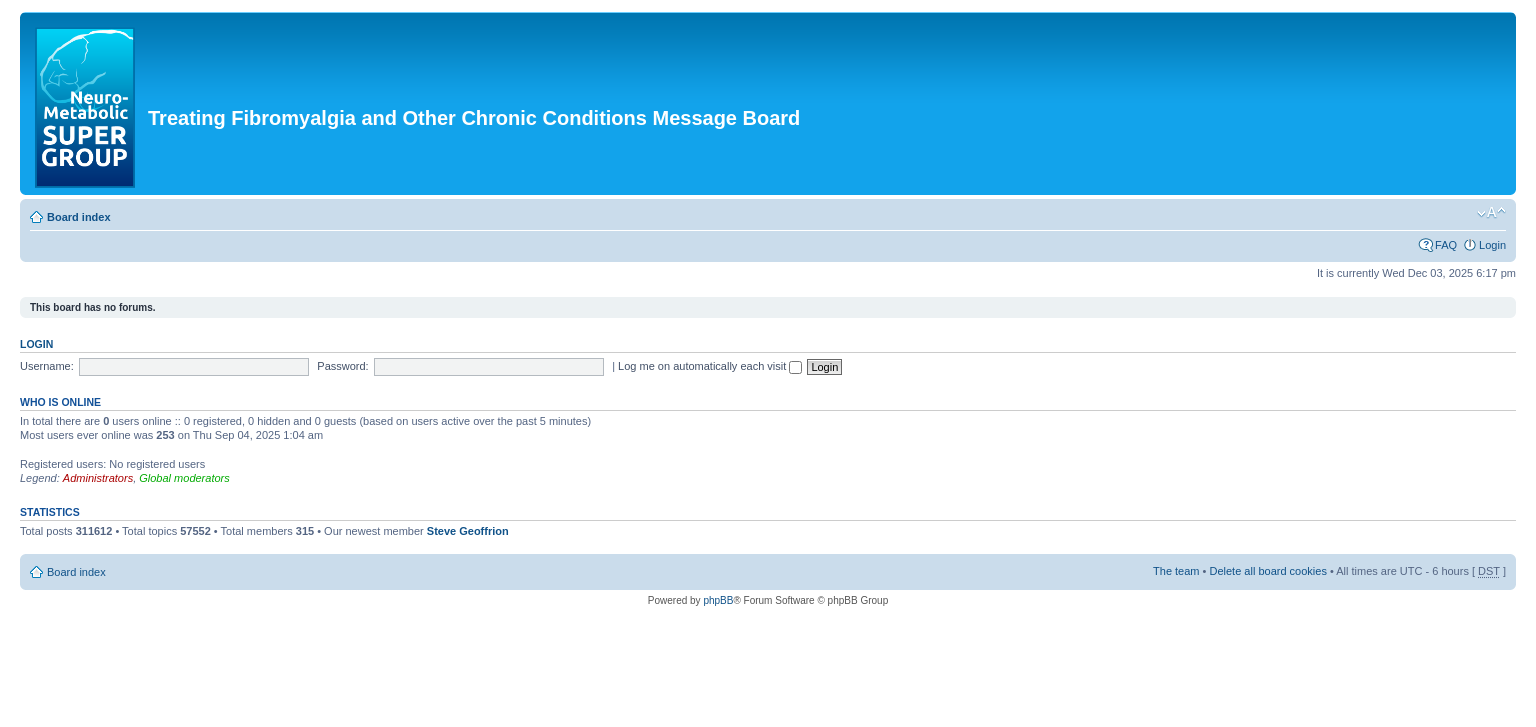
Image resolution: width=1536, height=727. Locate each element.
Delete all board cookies (1267, 571)
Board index (79, 217)
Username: (47, 366)
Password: (342, 366)
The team (1176, 571)
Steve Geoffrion (468, 531)
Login (1492, 245)
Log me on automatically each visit (710, 366)
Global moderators (184, 478)
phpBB (718, 600)
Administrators (98, 478)
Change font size (1491, 213)
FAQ (1446, 245)
